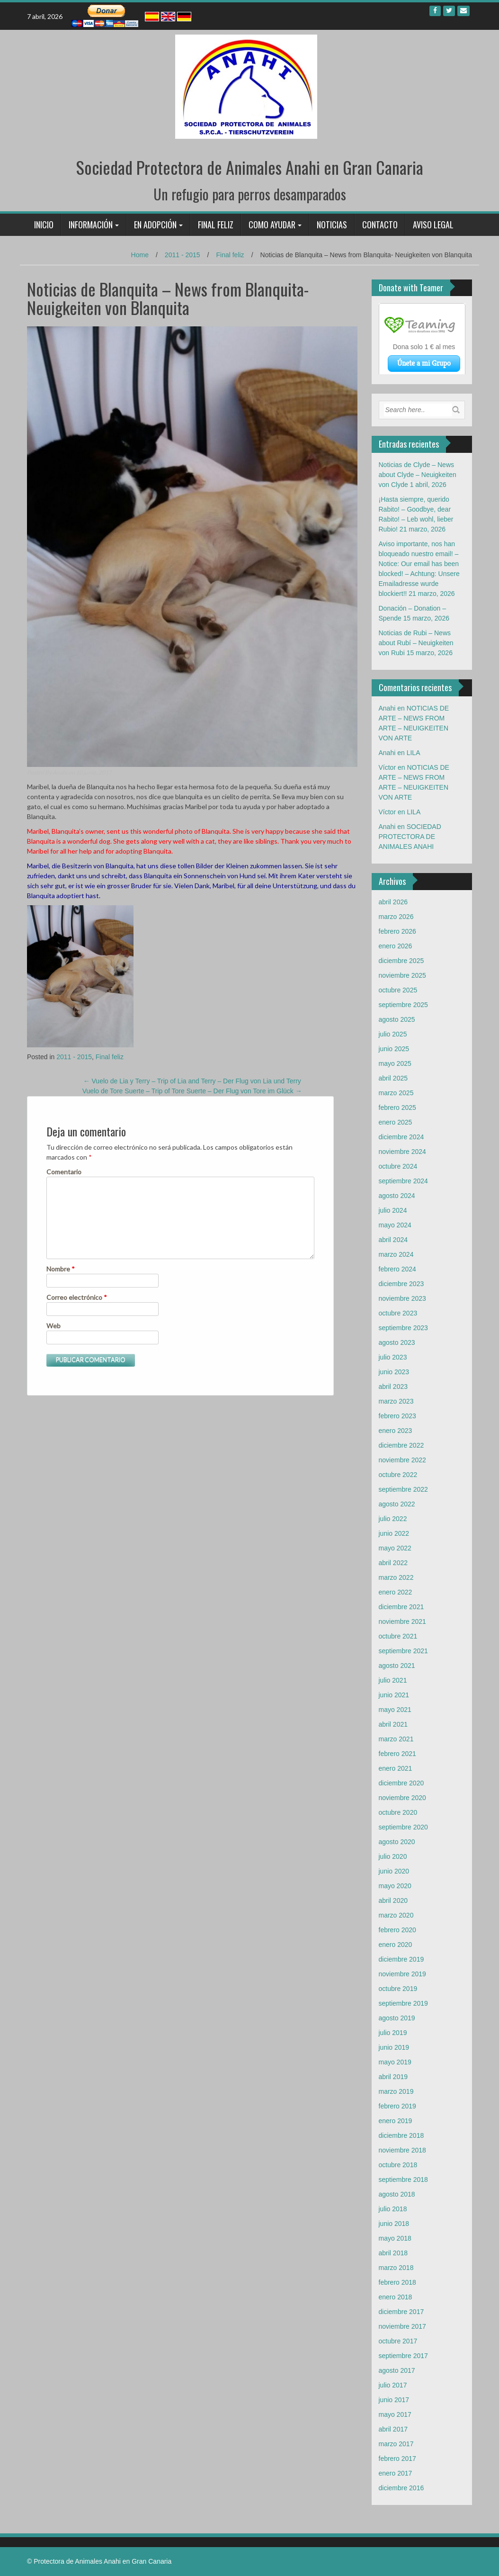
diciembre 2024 (401, 1137)
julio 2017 (393, 2385)
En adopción (155, 224)
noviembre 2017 (402, 2326)
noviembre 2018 (402, 2150)
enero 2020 (395, 1944)
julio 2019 (393, 2032)
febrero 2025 (397, 1107)
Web (53, 1326)
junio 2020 (394, 1871)
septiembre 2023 (403, 1328)
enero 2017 (395, 2473)
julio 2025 (393, 1034)
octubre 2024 (398, 1166)
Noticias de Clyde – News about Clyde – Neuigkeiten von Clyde (417, 474)
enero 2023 (395, 1430)
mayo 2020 (395, 1886)
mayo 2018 (395, 2238)
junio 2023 (394, 1372)
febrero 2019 (397, 2106)
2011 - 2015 (182, 255)
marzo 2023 (396, 1401)
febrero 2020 (397, 1930)
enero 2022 (395, 1592)
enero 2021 (395, 1768)
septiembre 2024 (403, 1181)
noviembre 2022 (402, 1460)
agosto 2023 (397, 1342)
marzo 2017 (396, 2444)
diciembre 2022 (401, 1445)
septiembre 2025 (403, 1005)
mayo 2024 (395, 1225)
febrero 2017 (397, 2458)
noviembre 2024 (402, 1151)
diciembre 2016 (401, 2488)
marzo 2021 (396, 1739)
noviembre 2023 (402, 1298)
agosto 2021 (397, 1665)
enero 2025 (395, 1122)
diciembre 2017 (401, 2311)
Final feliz (215, 224)
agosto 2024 (397, 1195)
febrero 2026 (397, 931)
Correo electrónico (76, 1297)
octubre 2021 (398, 1636)
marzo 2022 (396, 1577)
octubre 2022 (398, 1474)
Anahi (60, 772)
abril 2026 (393, 902)
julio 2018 (393, 2209)
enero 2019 (395, 2121)
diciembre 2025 (401, 960)
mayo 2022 (395, 1548)
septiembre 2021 (403, 1651)
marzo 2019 (396, 2091)
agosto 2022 (397, 1504)
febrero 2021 (397, 1753)
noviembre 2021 (402, 1621)
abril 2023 (393, 1386)
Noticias (332, 224)
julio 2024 (393, 1210)
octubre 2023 (398, 1313)
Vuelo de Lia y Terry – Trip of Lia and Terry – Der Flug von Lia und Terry (192, 1081)
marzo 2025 (396, 1093)
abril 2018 (393, 2253)
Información (91, 224)
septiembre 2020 (403, 1827)
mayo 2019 (395, 2062)
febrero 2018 (397, 2282)
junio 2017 (394, 2400)
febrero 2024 (397, 1269)
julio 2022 (393, 1518)
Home (140, 255)
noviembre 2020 (402, 1797)
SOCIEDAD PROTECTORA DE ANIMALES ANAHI (410, 836)
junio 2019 (394, 2047)
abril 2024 (393, 1239)
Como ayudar (272, 224)
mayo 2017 (395, 2414)
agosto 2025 (397, 1019)
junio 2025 (394, 1049)
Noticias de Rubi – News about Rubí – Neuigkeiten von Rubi (416, 643)
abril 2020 (393, 1900)
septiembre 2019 (403, 2003)
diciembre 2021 (401, 1607)
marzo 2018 (396, 2267)
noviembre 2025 (402, 975)
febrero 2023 (397, 1416)
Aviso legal (433, 224)
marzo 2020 (396, 1915)
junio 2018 (394, 2223)
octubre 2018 (398, 2165)
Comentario (63, 1172)
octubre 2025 (398, 990)
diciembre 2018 (401, 2135)
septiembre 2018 (403, 2179)
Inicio (43, 224)
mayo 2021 (395, 1709)
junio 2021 (394, 1695)
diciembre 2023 (401, 1284)
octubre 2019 (398, 1988)
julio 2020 (393, 1856)
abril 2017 (393, 2429)
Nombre (60, 1269)
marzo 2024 (396, 1254)
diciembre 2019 (401, 1959)
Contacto (380, 224)
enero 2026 (395, 946)
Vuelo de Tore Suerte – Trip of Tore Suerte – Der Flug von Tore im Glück (192, 1091)
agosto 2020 (397, 1842)
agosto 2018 (397, 2194)
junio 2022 (394, 1533)
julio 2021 (393, 1680)
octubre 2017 (398, 2341)
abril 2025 (393, 1078)
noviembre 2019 (402, 1974)
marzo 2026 (396, 916)
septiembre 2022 (403, 1489)
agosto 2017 (397, 2370)
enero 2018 (395, 2297)
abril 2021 (393, 1724)
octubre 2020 (398, 1812)
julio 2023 (393, 1357)
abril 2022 (393, 1563)
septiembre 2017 (403, 2356)
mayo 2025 (395, 1063)
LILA (413, 753)
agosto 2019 (397, 2018)
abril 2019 (393, 2077)
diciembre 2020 (401, 1783)
